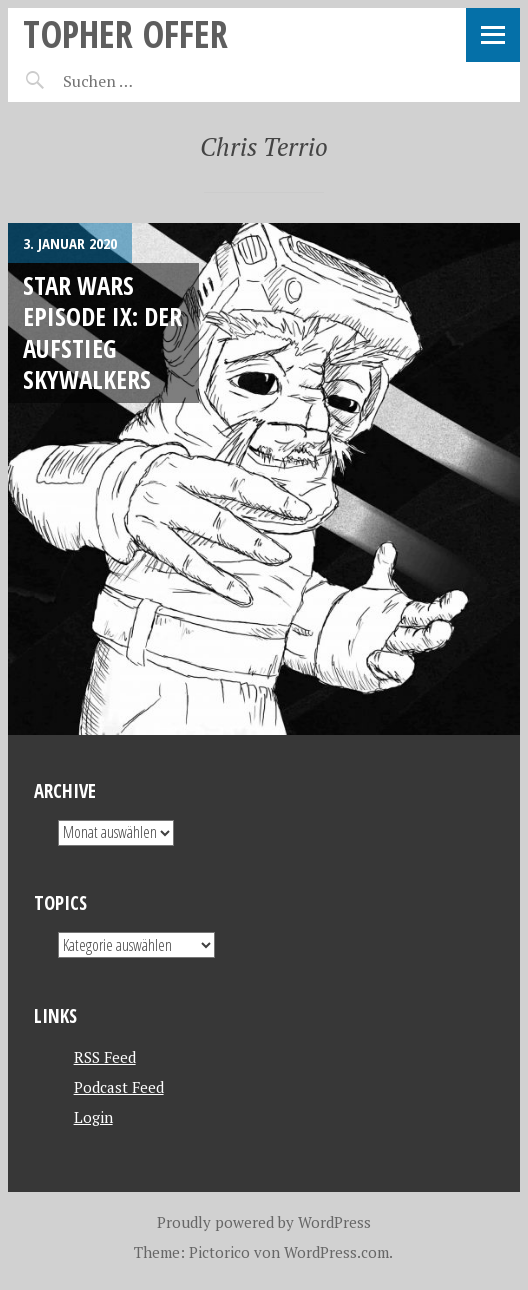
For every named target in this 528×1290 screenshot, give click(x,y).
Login (93, 1117)
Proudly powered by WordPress (264, 1222)
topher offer (125, 33)
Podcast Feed (119, 1087)
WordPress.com (336, 1252)
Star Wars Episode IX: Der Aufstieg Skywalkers (102, 332)
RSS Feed (105, 1057)
